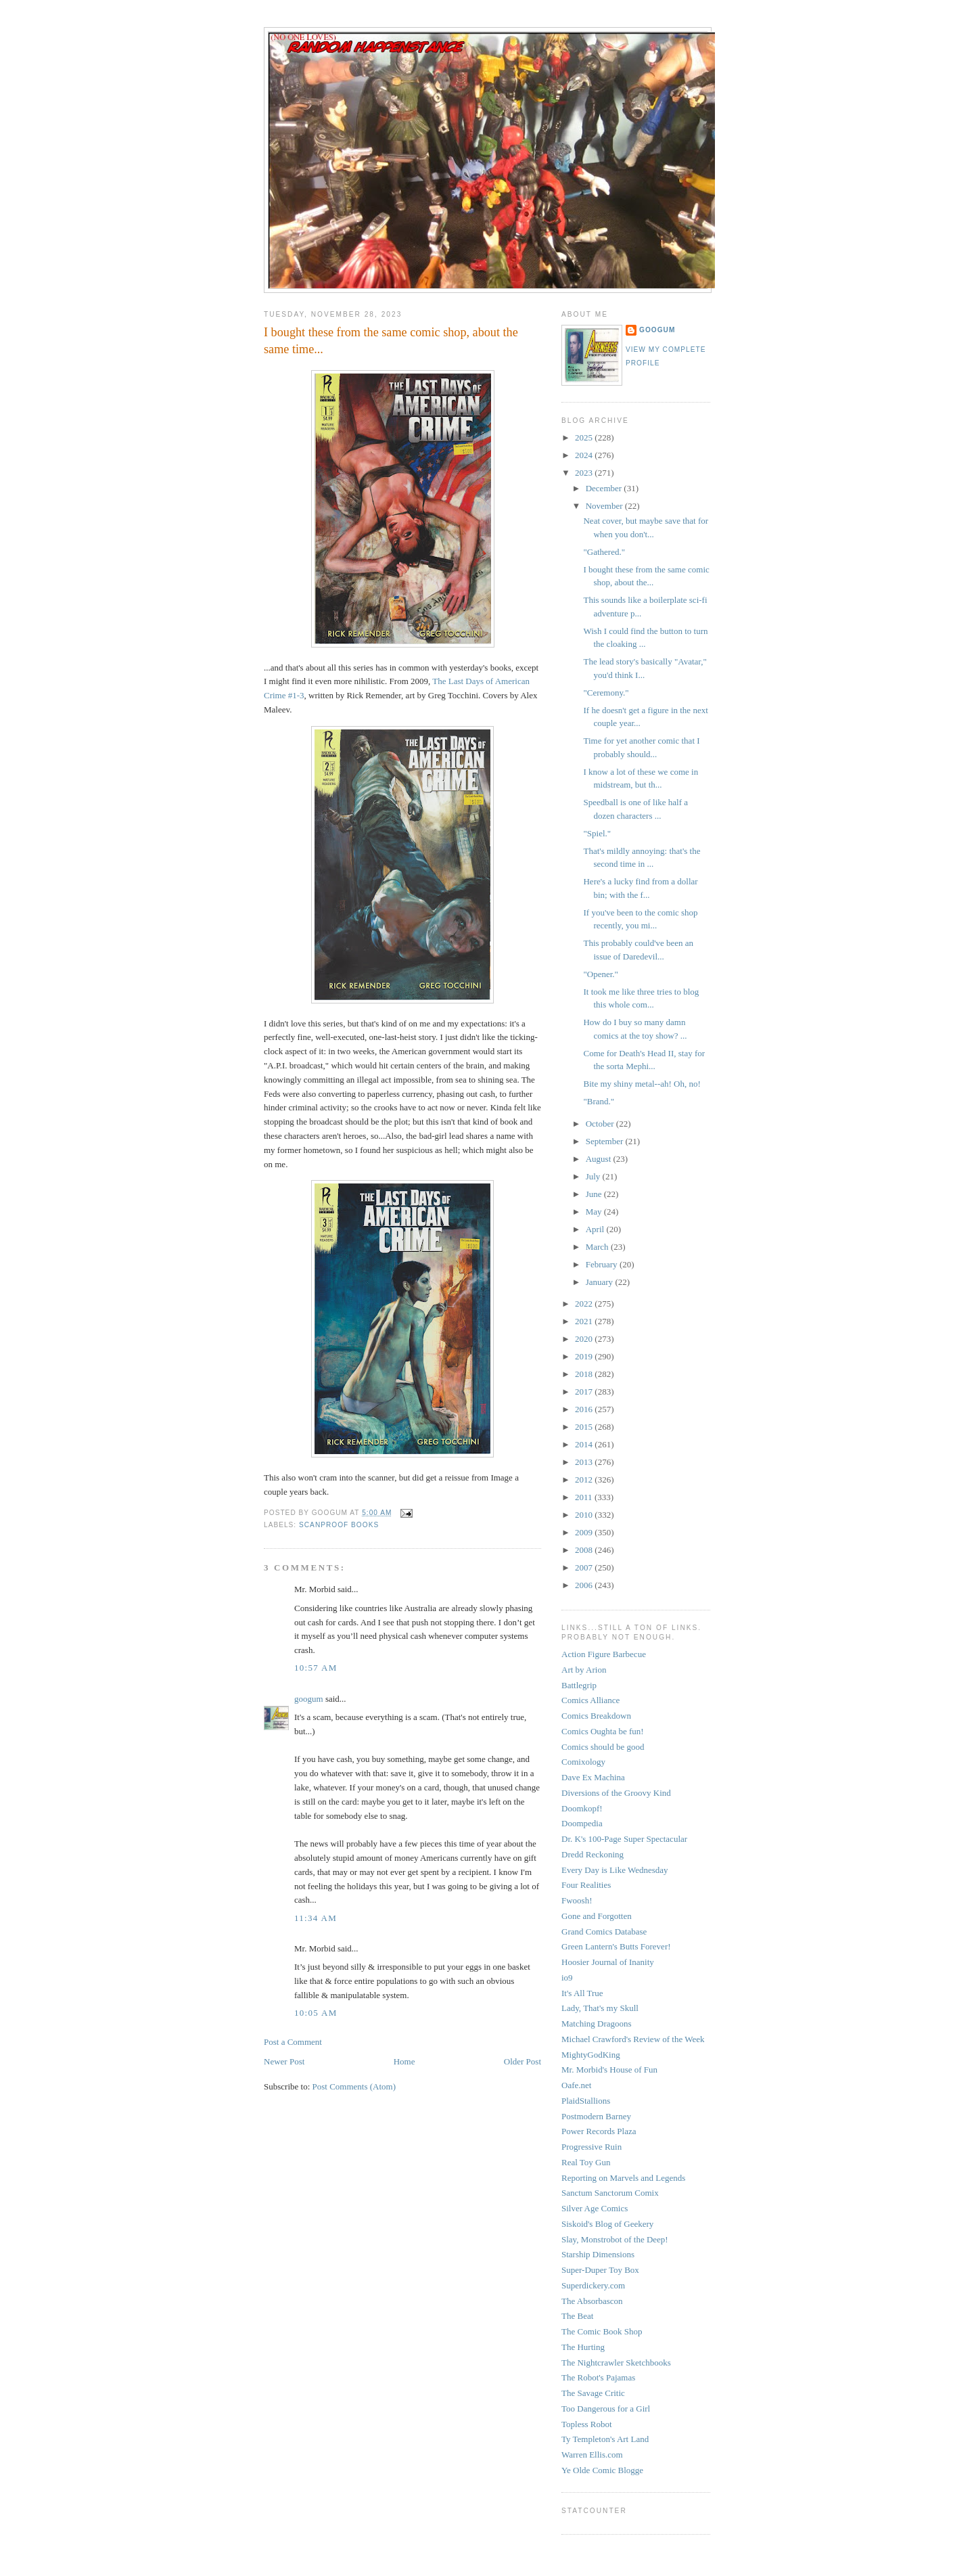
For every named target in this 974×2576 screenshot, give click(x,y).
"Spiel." (597, 833)
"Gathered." (604, 552)
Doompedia (582, 1823)
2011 (585, 1497)
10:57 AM (316, 1668)
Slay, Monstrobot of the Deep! (614, 2239)
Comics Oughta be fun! (602, 1731)
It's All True (582, 1993)
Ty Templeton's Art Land (605, 2439)
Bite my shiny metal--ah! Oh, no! (641, 1084)
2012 (585, 1479)
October (601, 1123)
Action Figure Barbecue (603, 1654)
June (595, 1194)
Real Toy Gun (586, 2162)
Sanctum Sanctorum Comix (610, 2193)
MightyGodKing (590, 2055)
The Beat (577, 2316)
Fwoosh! (577, 1900)
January (601, 1282)
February (603, 1264)
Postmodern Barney (596, 2116)
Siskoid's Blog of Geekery (607, 2224)
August (599, 1159)
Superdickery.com (593, 2285)
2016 (585, 1409)
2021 (585, 1321)
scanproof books (339, 1525)
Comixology (583, 1762)
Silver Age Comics (594, 2208)
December (605, 488)
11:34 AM (315, 1918)
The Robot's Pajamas (598, 2377)
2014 (585, 1444)
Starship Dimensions (597, 2254)
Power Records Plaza (598, 2131)
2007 (585, 1567)
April (596, 1229)
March (598, 1247)
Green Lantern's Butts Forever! (616, 1946)
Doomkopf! (582, 1808)
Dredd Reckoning (592, 1854)
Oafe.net (576, 2085)
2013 (585, 1462)
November (605, 506)
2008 (585, 1550)
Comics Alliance (590, 1700)
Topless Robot (586, 2424)
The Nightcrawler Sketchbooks (616, 2362)
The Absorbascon (592, 2301)
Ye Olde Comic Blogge (602, 2470)
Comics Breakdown (596, 1716)
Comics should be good (602, 1747)
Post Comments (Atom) (354, 2086)
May (595, 1211)
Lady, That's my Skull (600, 2008)
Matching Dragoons (596, 2023)
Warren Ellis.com (592, 2454)
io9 (567, 1977)
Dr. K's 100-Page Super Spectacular (624, 1839)
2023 (585, 473)
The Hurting (583, 2347)
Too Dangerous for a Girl (605, 2408)
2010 (585, 1515)
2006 (585, 1585)
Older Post (522, 2061)
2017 (585, 1391)
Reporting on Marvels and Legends (623, 2178)
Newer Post (284, 2061)
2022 (585, 1303)
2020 (585, 1339)
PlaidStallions (585, 2101)
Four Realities (586, 1885)
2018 (585, 1374)
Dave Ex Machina (593, 1777)
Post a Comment (293, 2042)
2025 (585, 437)
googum (308, 1699)
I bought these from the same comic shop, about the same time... (391, 340)
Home (404, 2061)
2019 (585, 1356)
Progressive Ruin (591, 2147)
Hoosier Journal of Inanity (607, 1962)
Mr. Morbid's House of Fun (609, 2069)
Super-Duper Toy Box (600, 2270)
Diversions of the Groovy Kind (616, 1793)
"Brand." (598, 1101)
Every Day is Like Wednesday (614, 1870)
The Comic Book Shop (602, 2331)
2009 (585, 1532)
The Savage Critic (593, 2393)
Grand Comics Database (604, 1931)
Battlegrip (579, 1685)
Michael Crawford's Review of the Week (633, 2039)
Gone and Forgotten (596, 1916)
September (606, 1141)
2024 (585, 455)
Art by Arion (583, 1670)
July (594, 1176)
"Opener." (600, 974)
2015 (585, 1427)
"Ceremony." (605, 692)
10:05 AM (316, 2013)
